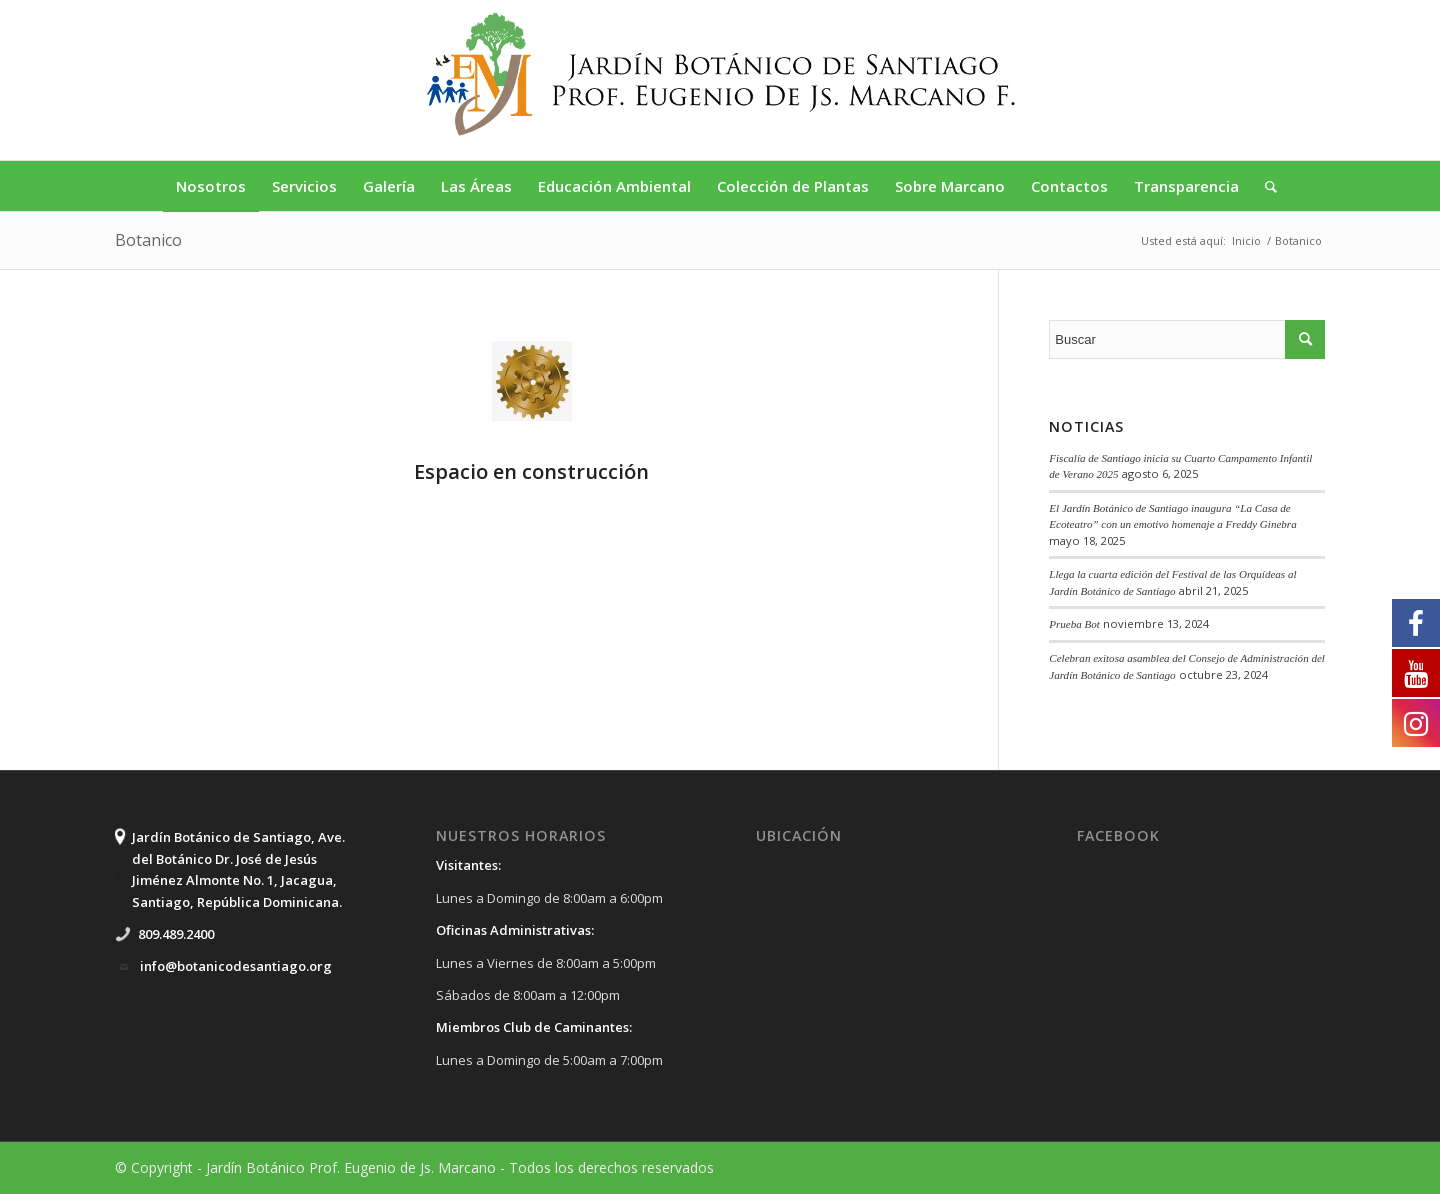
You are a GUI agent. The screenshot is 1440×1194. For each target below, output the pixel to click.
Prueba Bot (1074, 624)
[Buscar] (1264, 186)
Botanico (148, 240)
